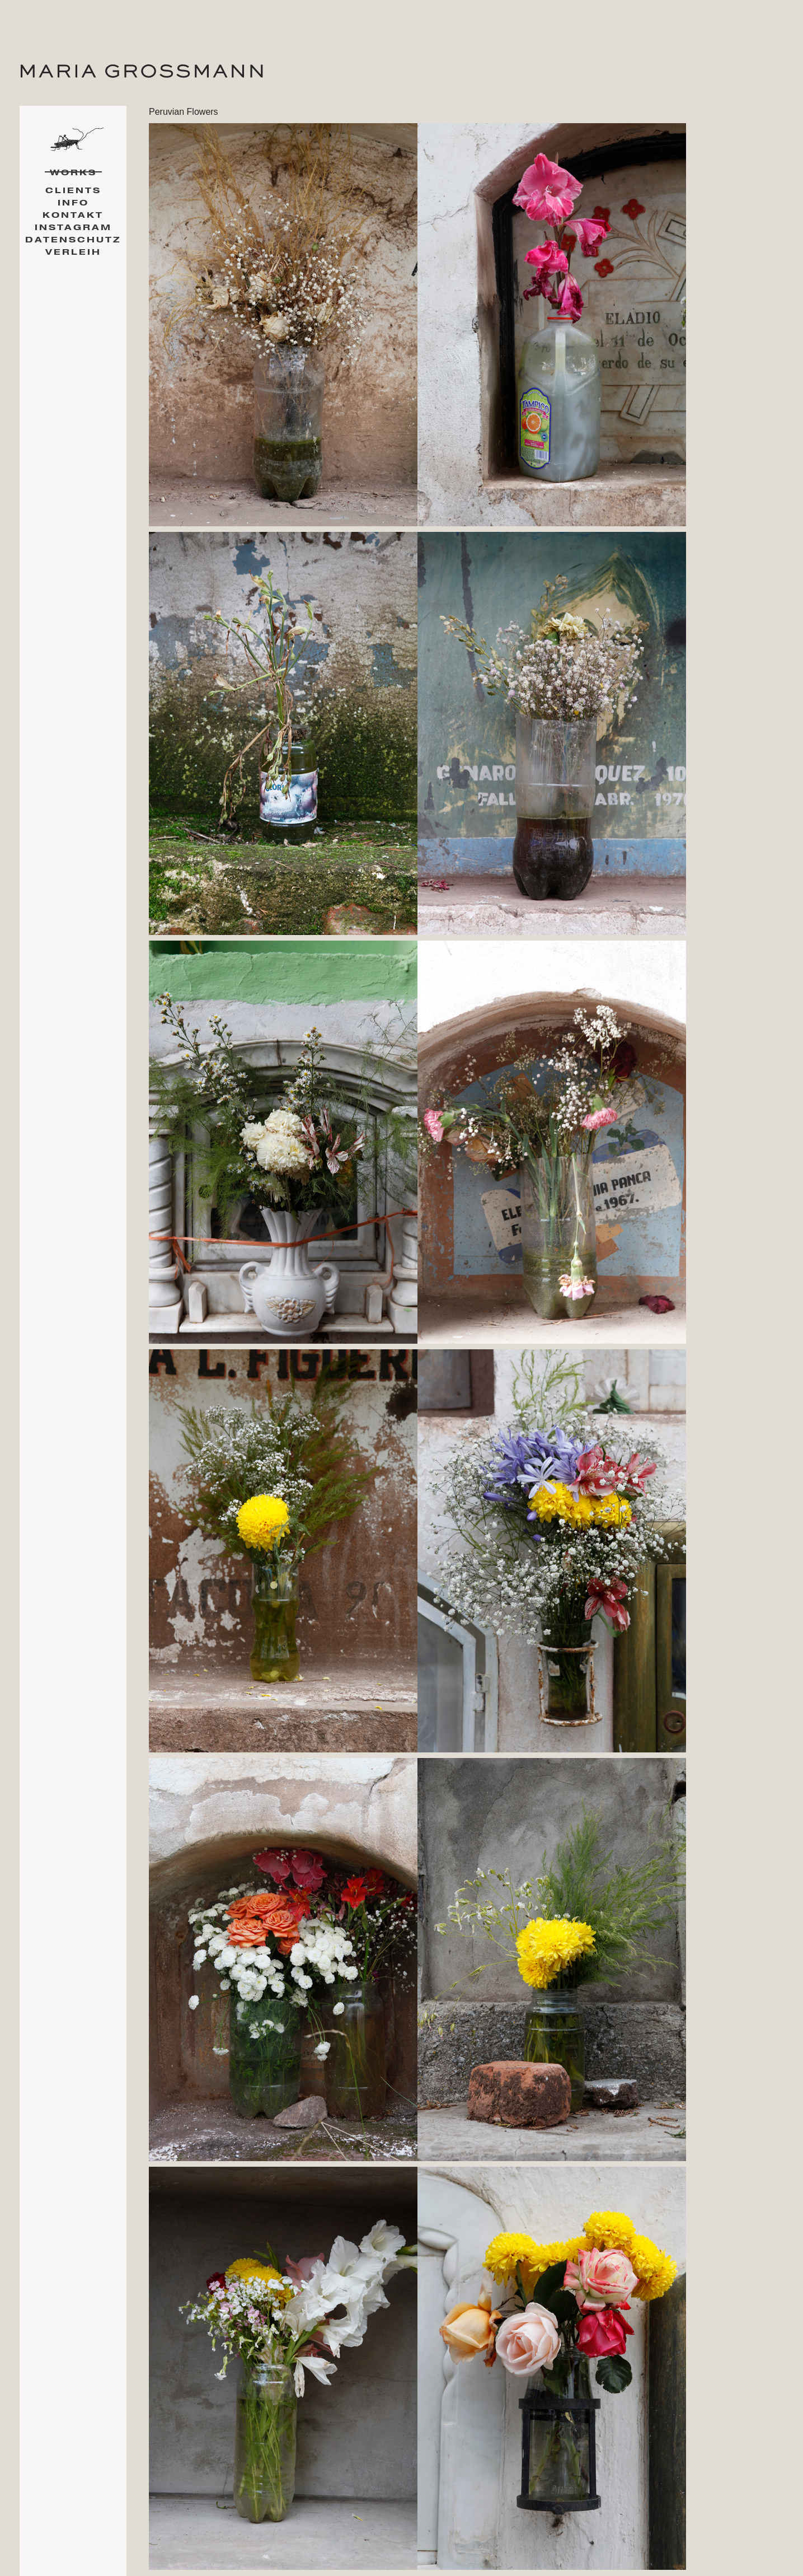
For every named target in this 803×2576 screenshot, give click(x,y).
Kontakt (73, 215)
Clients (73, 190)
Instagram (73, 227)
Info (73, 203)
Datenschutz (73, 240)
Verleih (73, 252)
